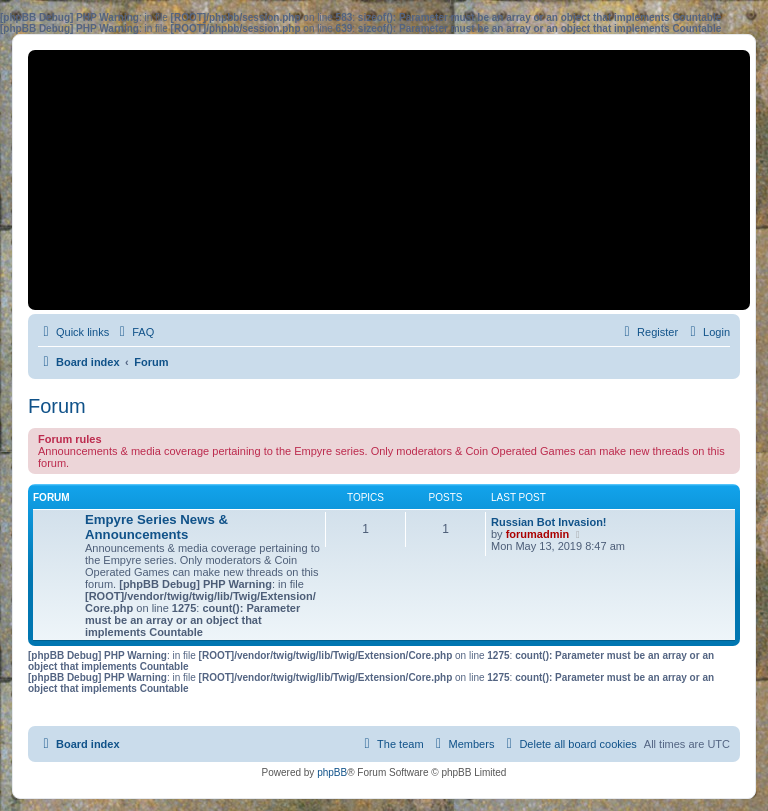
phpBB (332, 772)
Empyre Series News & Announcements (156, 527)
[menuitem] (134, 332)
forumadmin (538, 534)
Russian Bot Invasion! (549, 522)
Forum (57, 406)
